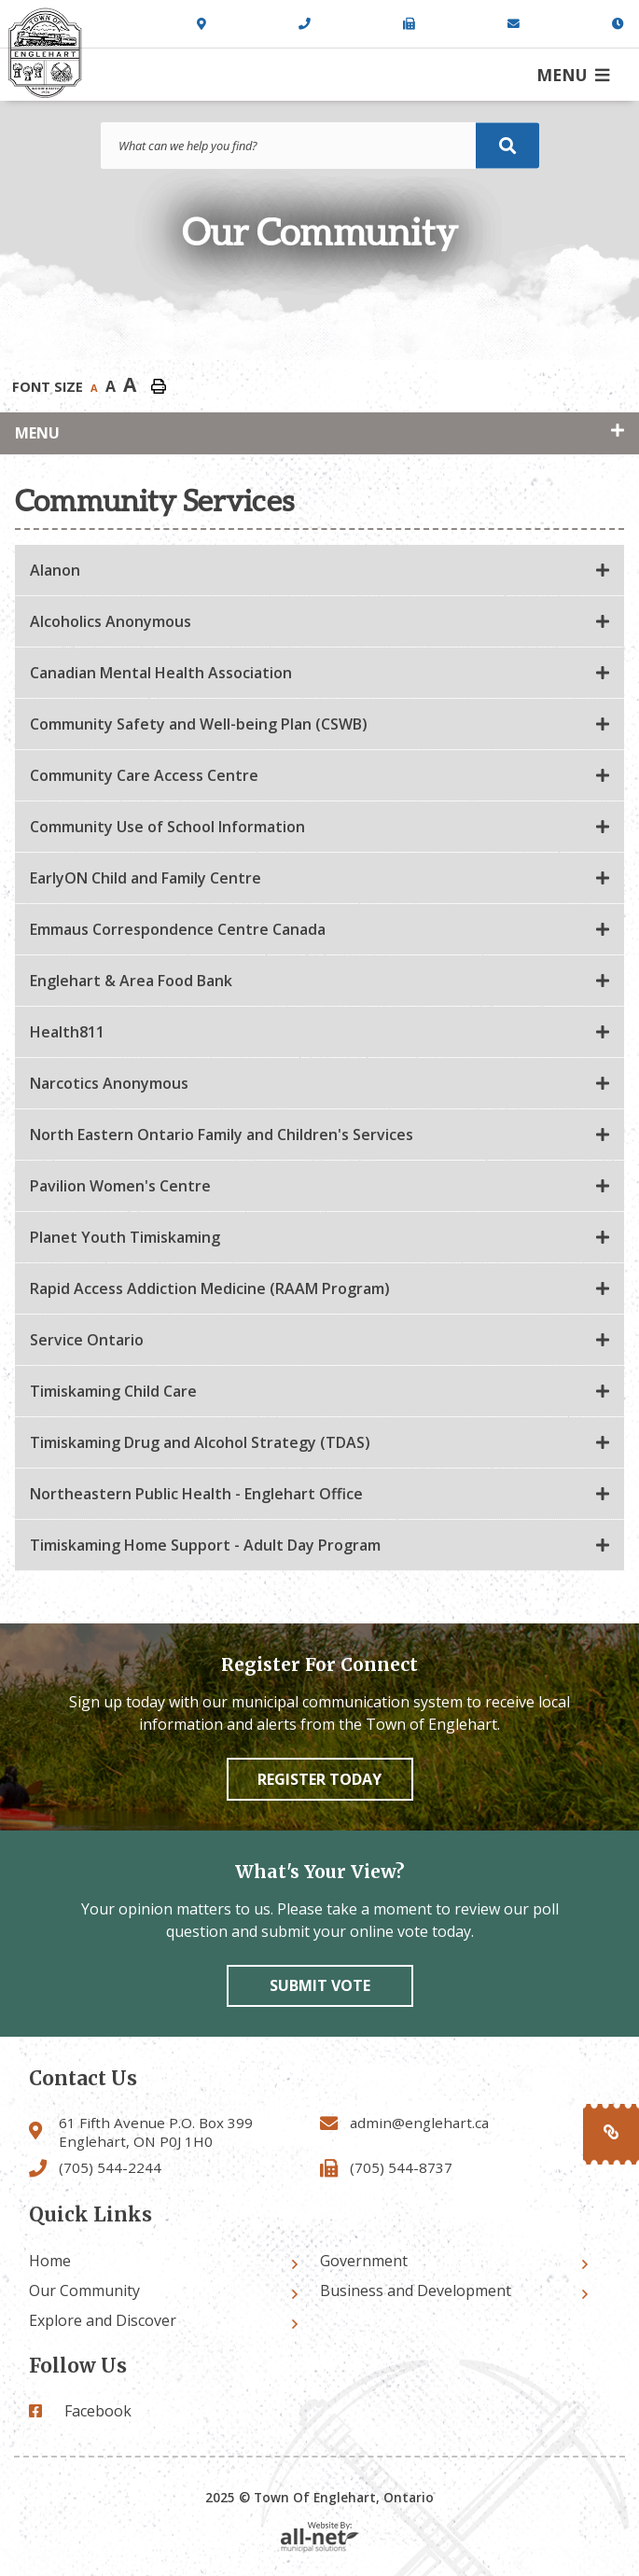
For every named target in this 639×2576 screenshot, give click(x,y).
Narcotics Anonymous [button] (109, 1083)
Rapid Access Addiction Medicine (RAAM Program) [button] (210, 1288)
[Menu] (572, 74)
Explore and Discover (102, 2320)
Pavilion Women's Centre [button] (120, 1186)
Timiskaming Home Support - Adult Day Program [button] (205, 1545)
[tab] (319, 570)
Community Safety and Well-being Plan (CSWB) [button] (199, 724)
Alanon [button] (55, 570)
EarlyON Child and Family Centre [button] (145, 878)
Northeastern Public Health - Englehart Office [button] (196, 1493)
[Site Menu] (319, 432)
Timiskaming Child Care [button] (113, 1391)
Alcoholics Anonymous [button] (110, 621)
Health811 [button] (67, 1032)
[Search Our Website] (320, 145)
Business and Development (415, 2290)
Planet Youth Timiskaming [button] (125, 1237)
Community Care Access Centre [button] (144, 775)
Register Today (319, 1779)
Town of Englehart (44, 53)
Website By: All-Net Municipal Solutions (320, 2537)
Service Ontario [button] (87, 1340)
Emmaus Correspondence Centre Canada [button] (178, 929)
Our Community (84, 2290)
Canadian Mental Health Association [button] (161, 672)
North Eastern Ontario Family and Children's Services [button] (221, 1134)
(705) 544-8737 (401, 2167)
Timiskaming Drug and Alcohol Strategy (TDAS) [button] (200, 1442)
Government (364, 2260)
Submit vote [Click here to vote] (320, 1985)
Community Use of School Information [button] (167, 826)
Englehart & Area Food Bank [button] (131, 980)
